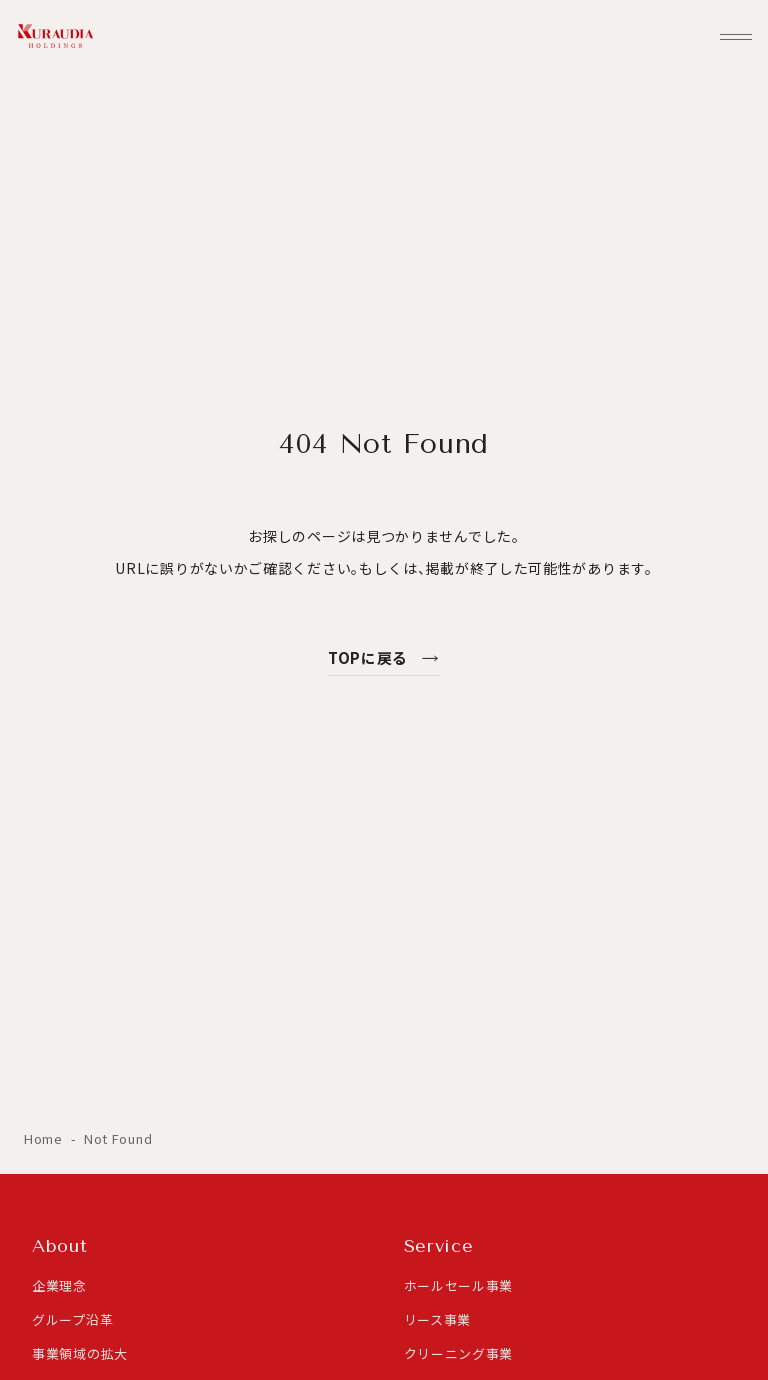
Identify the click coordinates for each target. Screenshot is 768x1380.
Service (439, 1246)
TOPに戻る (384, 657)
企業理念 (59, 1285)
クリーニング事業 (459, 1353)
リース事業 (438, 1319)
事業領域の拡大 (80, 1353)
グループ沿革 (72, 1319)
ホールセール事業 (459, 1285)
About (60, 1246)
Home (45, 1138)
